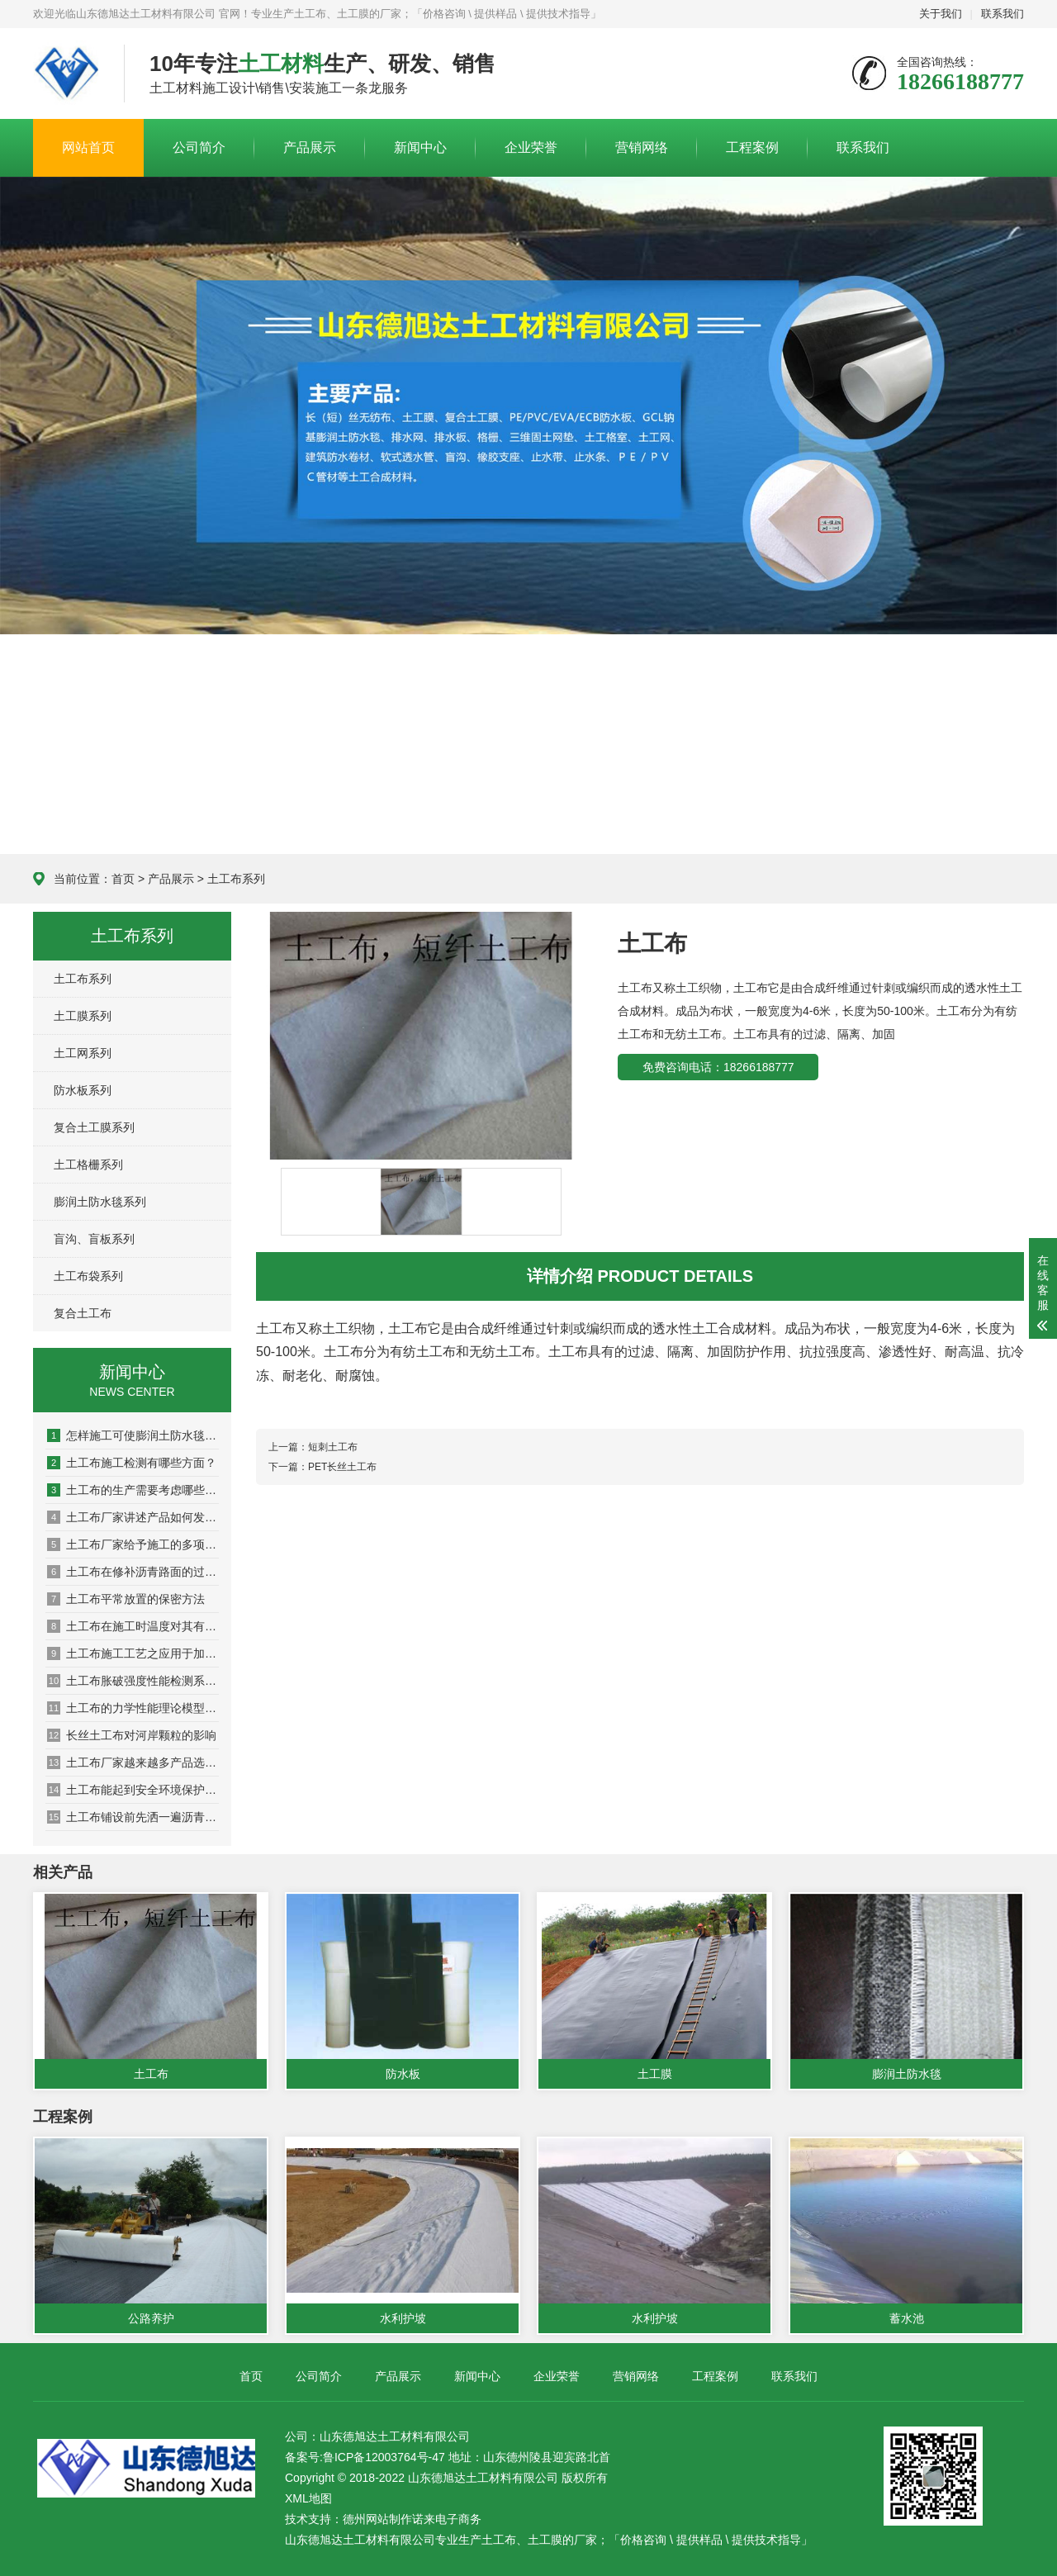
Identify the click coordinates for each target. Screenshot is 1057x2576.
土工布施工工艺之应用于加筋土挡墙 (133, 1653)
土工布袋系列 (88, 1276)
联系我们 (1002, 13)
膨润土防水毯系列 (100, 1201)
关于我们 (940, 13)
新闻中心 (420, 147)
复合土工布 (82, 1313)
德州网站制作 (377, 2519)
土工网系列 (82, 1053)
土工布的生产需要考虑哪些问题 (133, 1490)
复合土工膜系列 (94, 1127)
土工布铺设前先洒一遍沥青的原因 (133, 1817)
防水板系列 (82, 1090)
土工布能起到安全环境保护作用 (133, 1789)
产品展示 (309, 147)
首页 (123, 878)
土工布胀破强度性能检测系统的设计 (133, 1680)
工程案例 (752, 147)
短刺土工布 (333, 1447)
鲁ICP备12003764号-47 (384, 2457)
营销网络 (641, 147)
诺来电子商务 (446, 2519)
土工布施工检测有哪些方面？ (131, 1462)
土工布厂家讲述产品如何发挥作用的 (133, 1517)
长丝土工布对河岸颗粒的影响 (131, 1735)
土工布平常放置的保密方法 (126, 1599)
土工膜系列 (82, 1015)
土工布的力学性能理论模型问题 (133, 1708)
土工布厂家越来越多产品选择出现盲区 (133, 1762)
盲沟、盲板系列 (94, 1238)
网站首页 (88, 147)
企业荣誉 (531, 147)
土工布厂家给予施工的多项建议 (133, 1544)
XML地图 (308, 2498)
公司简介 (199, 147)
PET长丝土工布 (342, 1467)
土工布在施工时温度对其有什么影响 (133, 1626)
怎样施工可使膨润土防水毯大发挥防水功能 (133, 1435)
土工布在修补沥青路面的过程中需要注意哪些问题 (133, 1571)
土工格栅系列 (88, 1164)
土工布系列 (236, 878)
